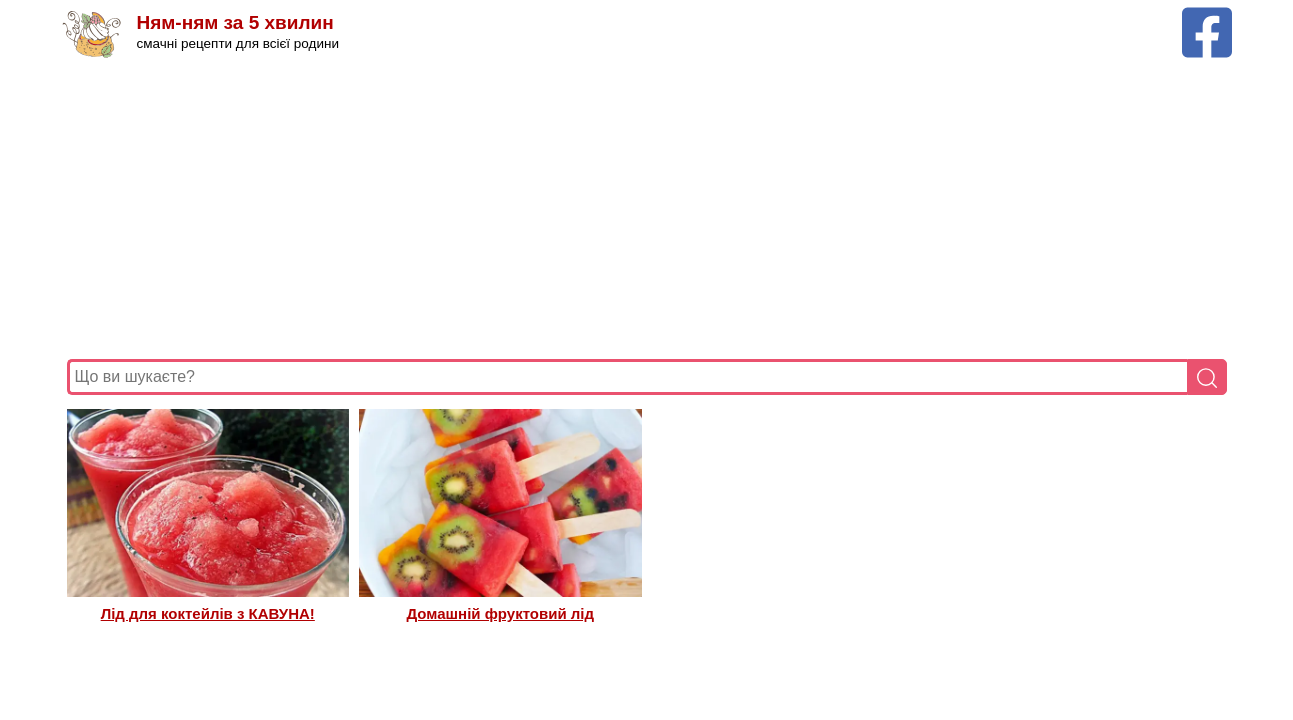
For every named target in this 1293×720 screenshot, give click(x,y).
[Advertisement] (647, 209)
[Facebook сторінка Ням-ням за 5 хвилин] (1207, 16)
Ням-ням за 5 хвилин (235, 22)
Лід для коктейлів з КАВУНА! (208, 613)
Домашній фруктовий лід (501, 613)
